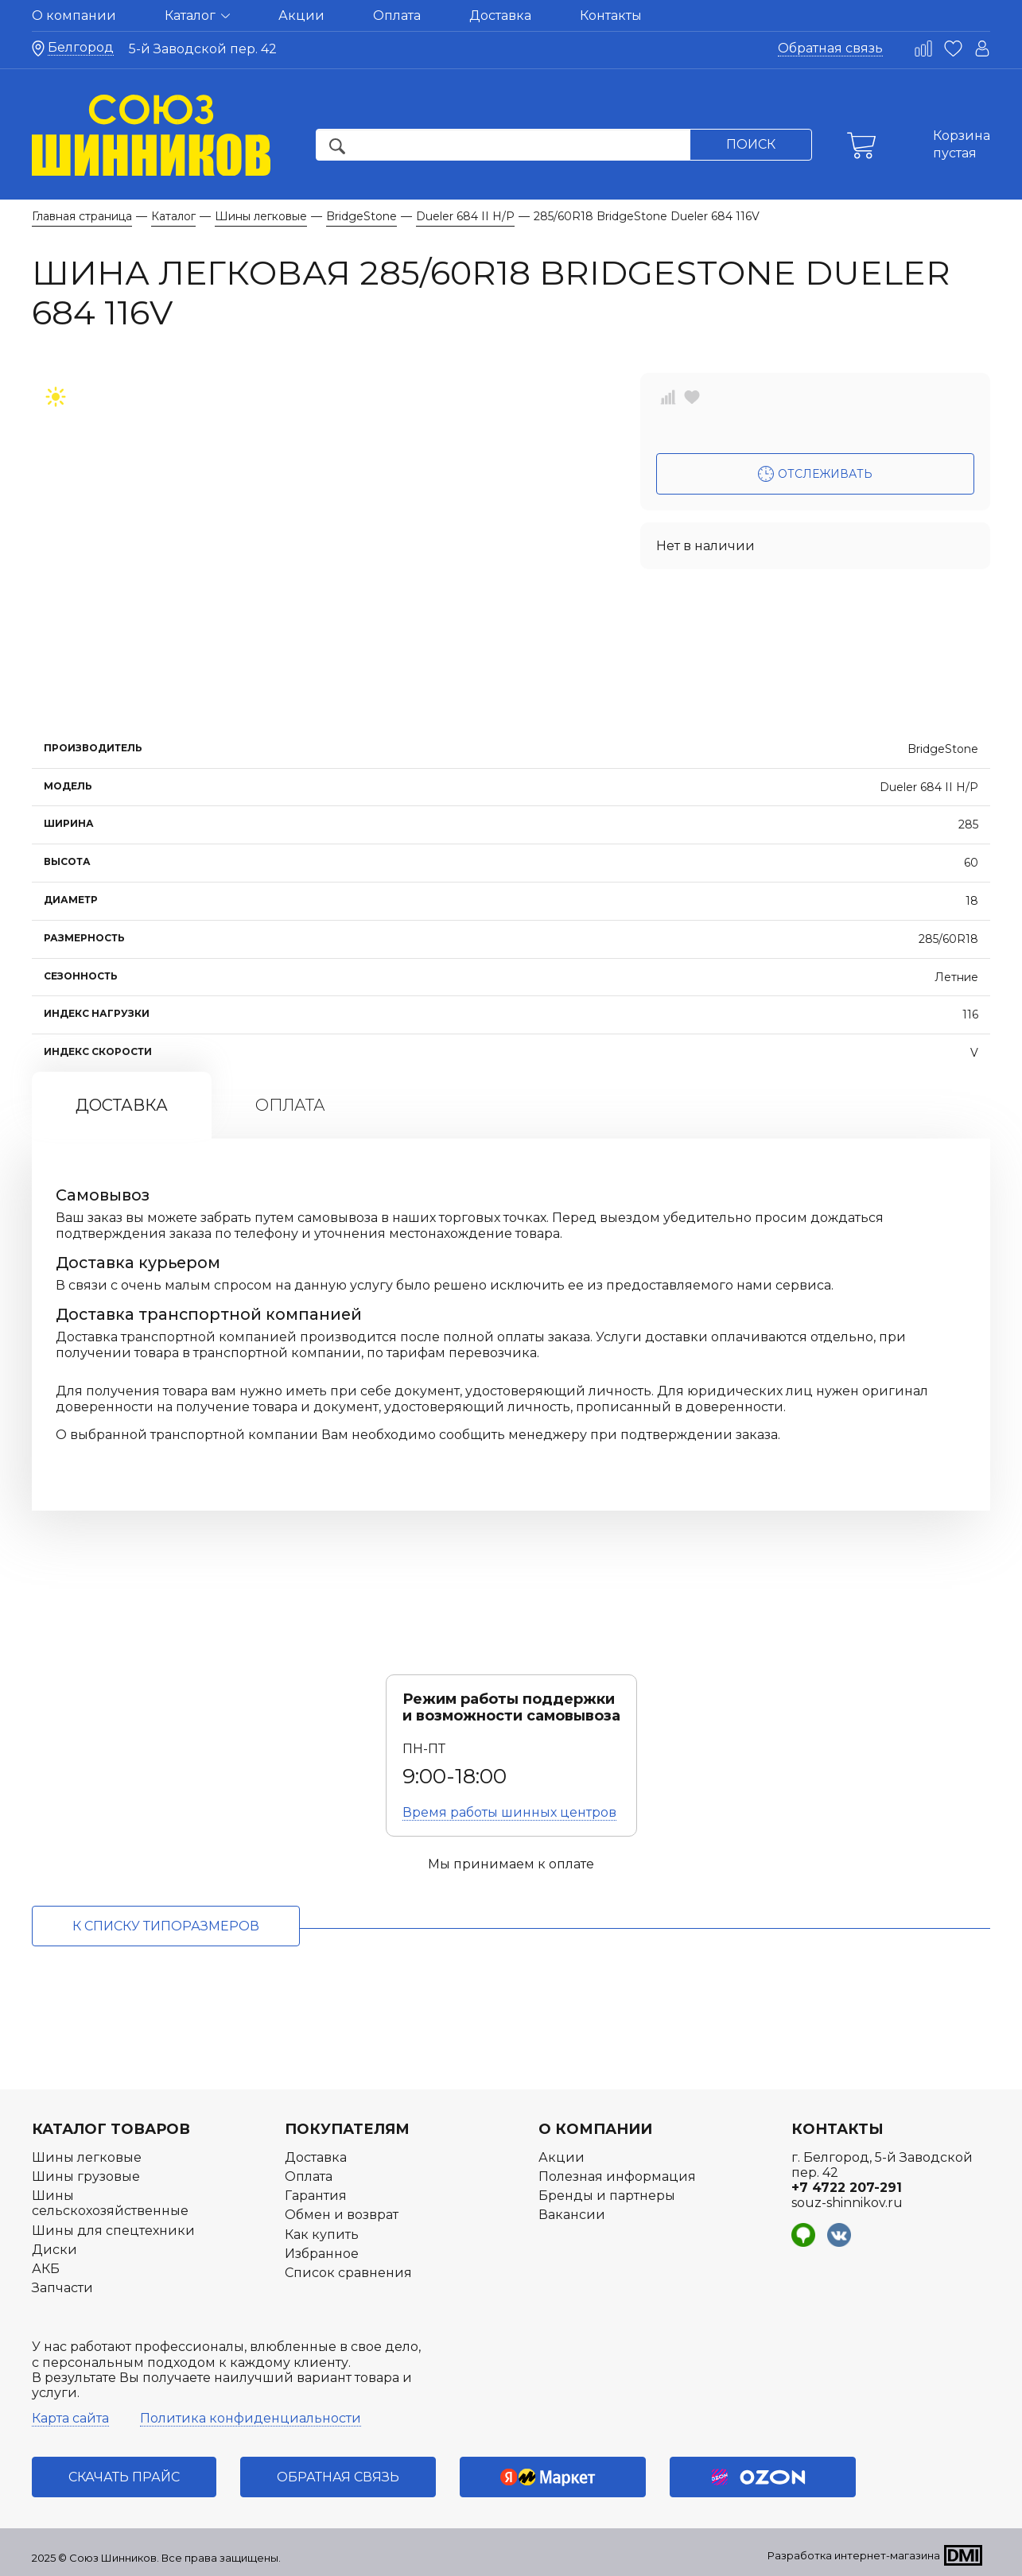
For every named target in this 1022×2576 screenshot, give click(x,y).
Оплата (397, 15)
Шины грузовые (86, 2176)
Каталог (197, 15)
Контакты (611, 15)
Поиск (750, 144)
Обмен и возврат (341, 2214)
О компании (74, 15)
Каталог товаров (111, 2129)
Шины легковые (87, 2157)
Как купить (322, 2234)
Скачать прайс (124, 2477)
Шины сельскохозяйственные (110, 2203)
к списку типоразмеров (165, 1926)
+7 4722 (846, 2187)
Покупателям (347, 2129)
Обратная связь (830, 48)
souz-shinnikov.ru (847, 2202)
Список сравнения (348, 2272)
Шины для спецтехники (113, 2230)
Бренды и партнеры (606, 2195)
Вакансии (571, 2214)
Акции (301, 15)
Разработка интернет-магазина (853, 2555)
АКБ (46, 2268)
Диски (54, 2249)
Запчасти (62, 2287)
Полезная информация (617, 2176)
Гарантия (316, 2195)
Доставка (500, 15)
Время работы (509, 1812)
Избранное (322, 2253)
